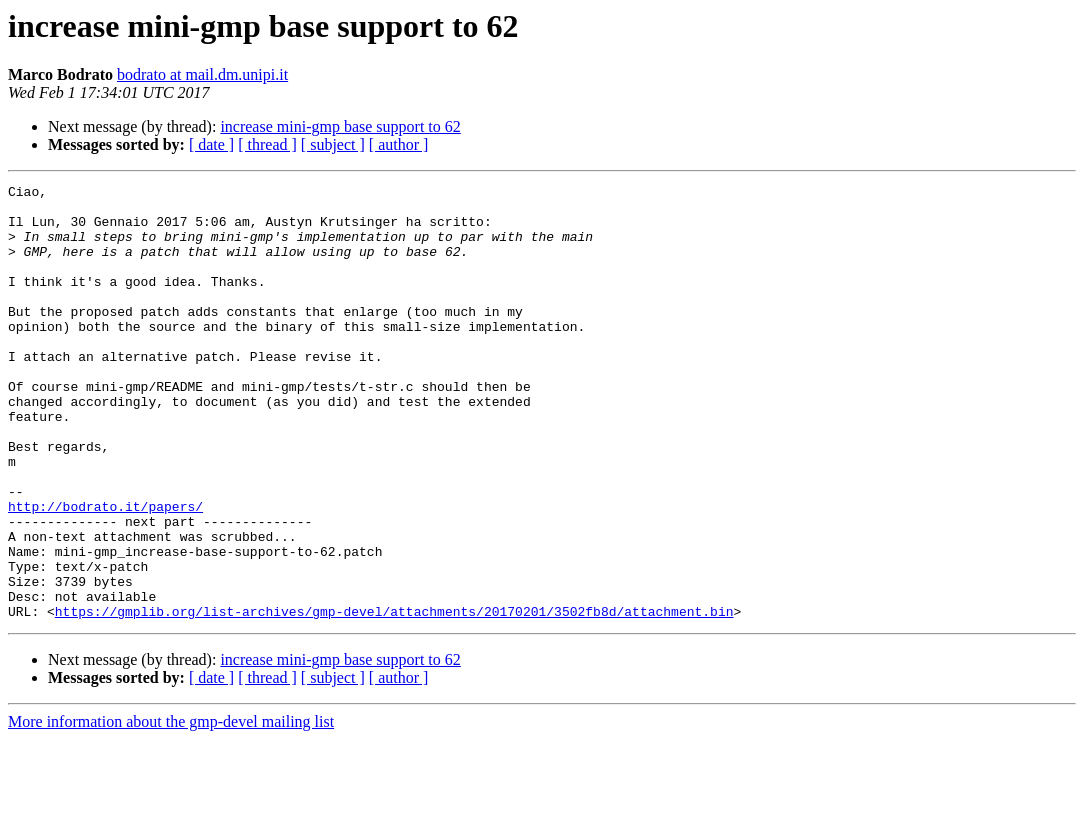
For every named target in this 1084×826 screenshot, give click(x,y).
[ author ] (399, 144)
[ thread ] (267, 144)
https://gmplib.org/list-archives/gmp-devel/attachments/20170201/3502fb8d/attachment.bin (394, 698)
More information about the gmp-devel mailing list (171, 808)
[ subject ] (333, 144)
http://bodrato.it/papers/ (105, 572)
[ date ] (211, 144)
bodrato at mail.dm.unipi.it (202, 74)
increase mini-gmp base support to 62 (340, 126)
